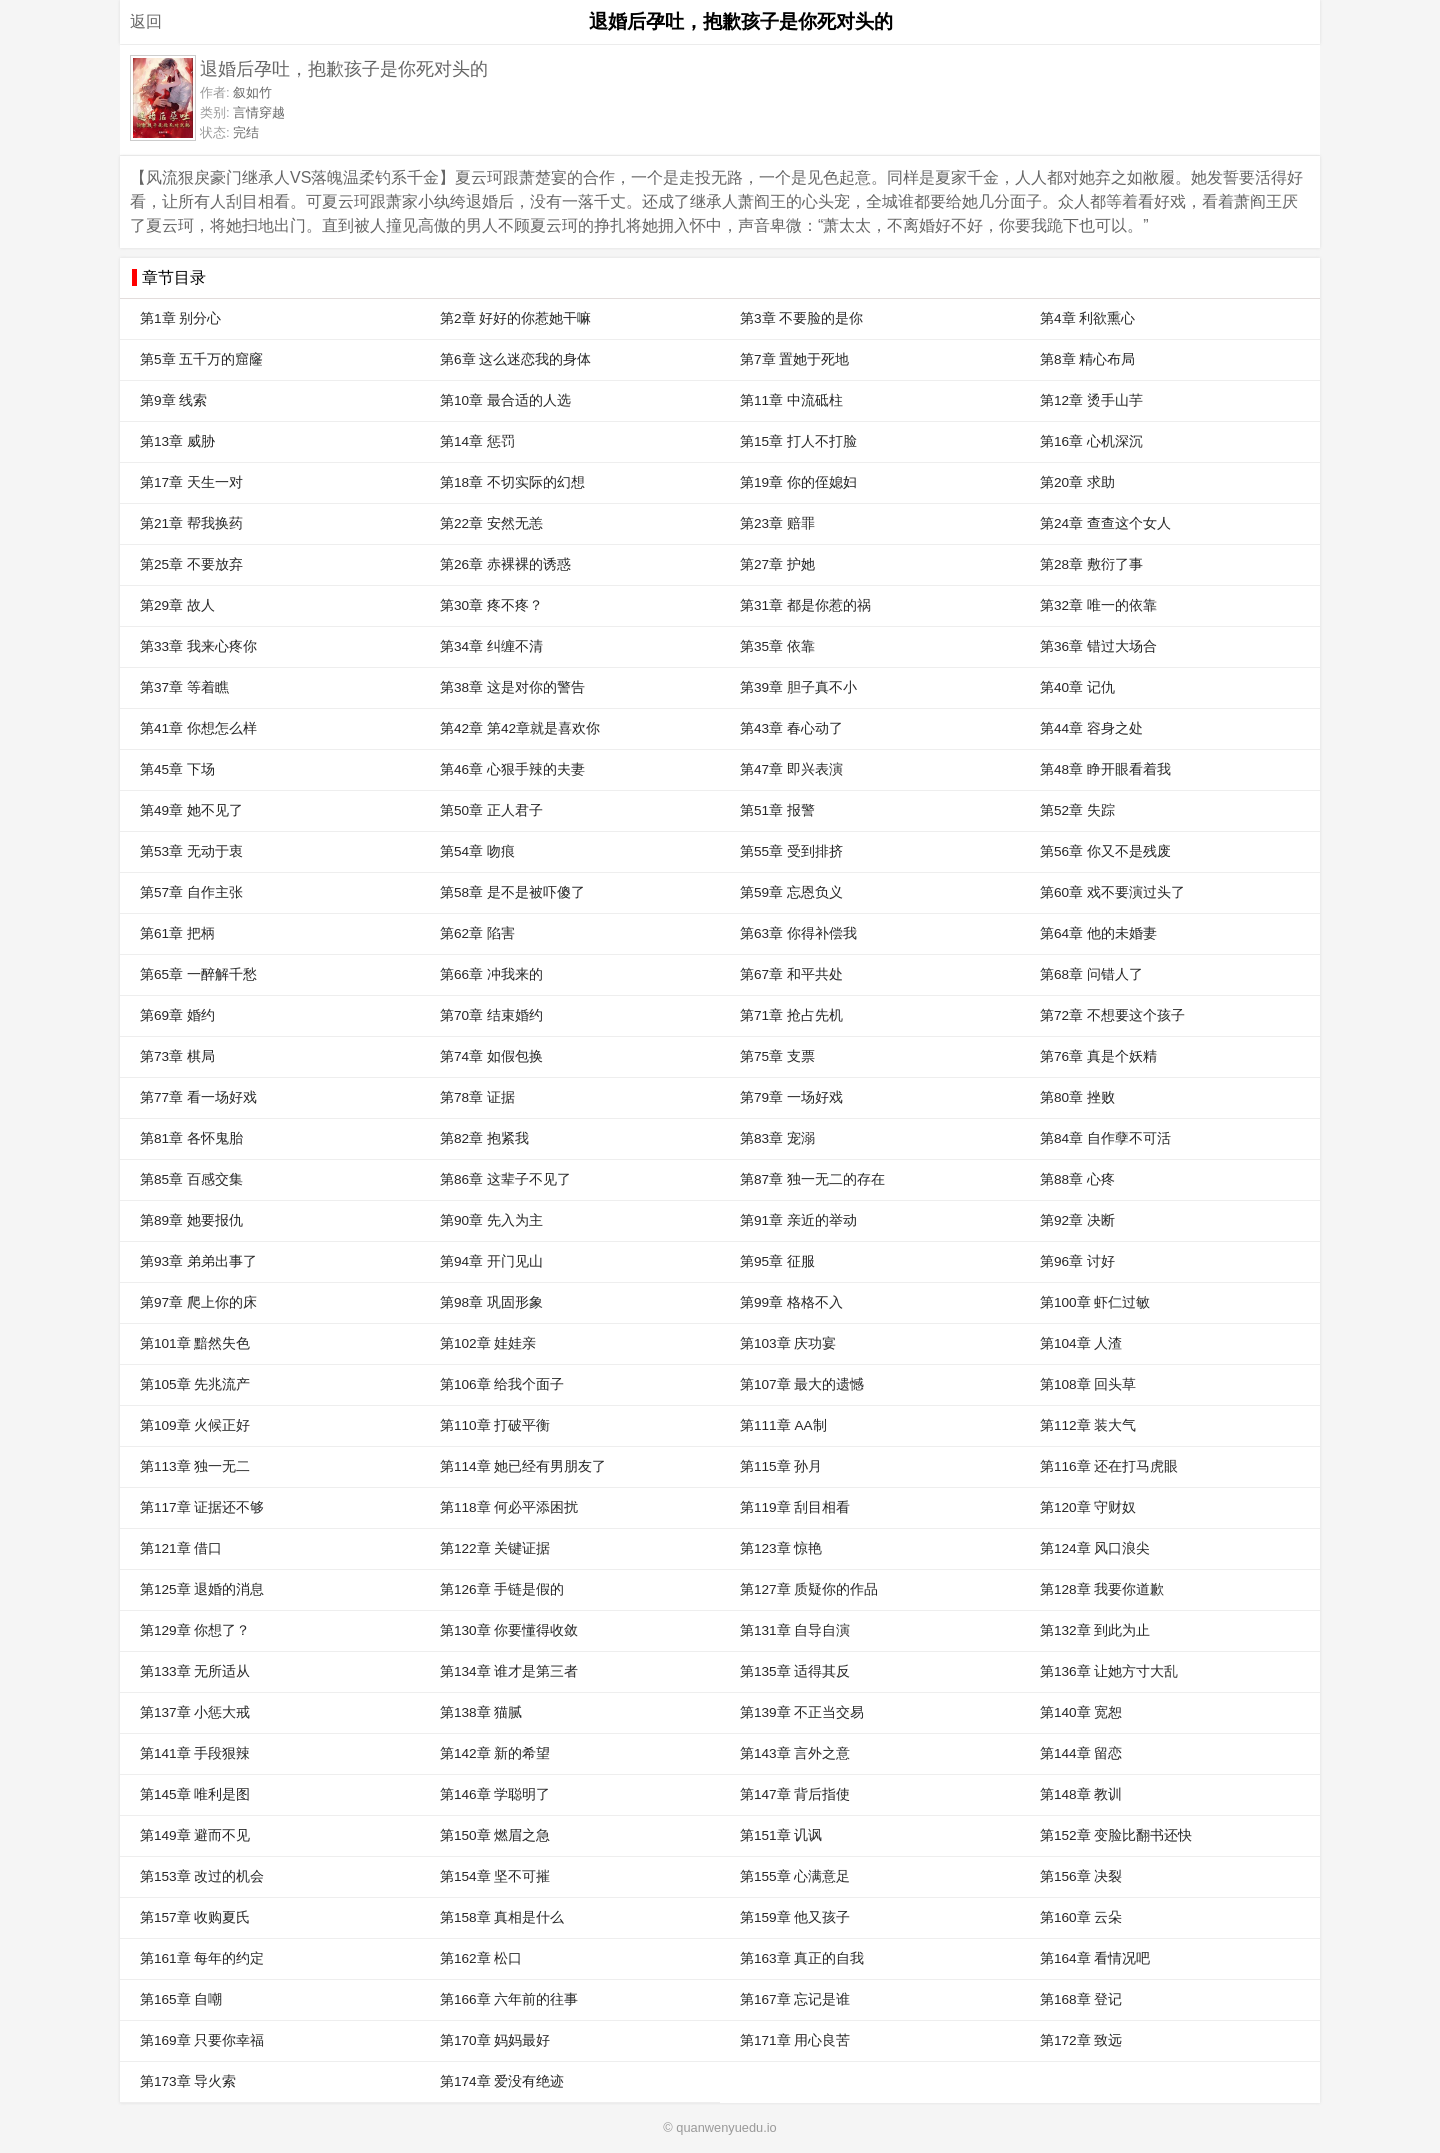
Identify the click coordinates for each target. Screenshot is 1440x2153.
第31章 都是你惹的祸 (805, 605)
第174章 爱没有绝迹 (502, 2081)
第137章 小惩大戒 (195, 1712)
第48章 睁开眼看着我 (1105, 769)
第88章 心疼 (1077, 1179)
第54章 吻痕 (477, 851)
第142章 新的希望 (495, 1753)
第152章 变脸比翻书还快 (1116, 1835)
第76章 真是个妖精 (1098, 1056)
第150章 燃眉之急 (495, 1835)
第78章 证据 (477, 1097)
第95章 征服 (777, 1261)
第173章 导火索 (188, 2081)
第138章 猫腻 (481, 1712)
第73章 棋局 (177, 1056)
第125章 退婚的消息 (202, 1589)
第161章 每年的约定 (202, 1958)
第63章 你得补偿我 (798, 933)
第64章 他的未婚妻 (1098, 933)
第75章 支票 (777, 1056)
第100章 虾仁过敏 (1095, 1302)
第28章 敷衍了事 (1091, 564)
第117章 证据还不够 (202, 1507)
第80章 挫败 (1077, 1097)
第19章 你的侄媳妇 (798, 482)
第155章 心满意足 (795, 1876)
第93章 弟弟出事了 (198, 1261)
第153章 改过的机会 (202, 1876)
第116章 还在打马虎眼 (1109, 1466)
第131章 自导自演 (795, 1630)
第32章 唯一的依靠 (1098, 605)
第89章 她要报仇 (191, 1220)
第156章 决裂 (1081, 1876)
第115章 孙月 (781, 1466)
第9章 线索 (173, 400)
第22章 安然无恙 (491, 523)
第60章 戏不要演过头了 (1112, 892)
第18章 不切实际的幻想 (512, 482)
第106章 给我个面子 (502, 1384)
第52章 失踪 (1077, 810)
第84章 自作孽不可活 (1105, 1138)
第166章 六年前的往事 (509, 1999)
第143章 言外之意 (795, 1753)
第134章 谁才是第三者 (509, 1671)
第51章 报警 (777, 810)
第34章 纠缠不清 (491, 646)
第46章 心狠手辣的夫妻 (512, 769)
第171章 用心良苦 (795, 2040)
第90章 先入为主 (491, 1220)
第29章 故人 (177, 605)
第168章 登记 (1081, 1999)
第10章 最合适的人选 (505, 400)
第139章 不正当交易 (802, 1712)
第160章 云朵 (1081, 1917)
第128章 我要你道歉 (1102, 1589)
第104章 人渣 (1081, 1343)
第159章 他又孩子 (795, 1917)
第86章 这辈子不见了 (505, 1179)
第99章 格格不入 (791, 1302)
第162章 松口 (481, 1958)
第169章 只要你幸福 (202, 2040)
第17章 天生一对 (191, 482)
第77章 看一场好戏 (198, 1097)
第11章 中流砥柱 (791, 400)
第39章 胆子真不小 (798, 687)
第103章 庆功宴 (788, 1343)
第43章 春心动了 (791, 728)
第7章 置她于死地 (794, 359)
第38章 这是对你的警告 (512, 687)
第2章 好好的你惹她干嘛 (515, 318)
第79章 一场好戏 (791, 1097)
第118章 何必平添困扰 (509, 1507)
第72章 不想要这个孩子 (1112, 1015)
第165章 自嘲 (181, 1999)
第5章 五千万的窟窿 (201, 359)
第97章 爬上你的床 (198, 1302)
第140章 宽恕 (1081, 1712)
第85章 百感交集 (191, 1179)
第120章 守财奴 (1088, 1507)
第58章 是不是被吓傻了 (512, 892)
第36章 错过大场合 (1098, 646)
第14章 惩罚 (477, 441)
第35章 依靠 (777, 646)
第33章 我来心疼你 (198, 646)
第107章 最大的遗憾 (802, 1384)
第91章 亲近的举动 (798, 1220)
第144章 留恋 (1081, 1753)
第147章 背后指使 (795, 1794)
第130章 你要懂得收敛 (509, 1630)
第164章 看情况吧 (1095, 1958)
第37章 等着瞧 (184, 687)
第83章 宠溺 (777, 1138)
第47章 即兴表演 (791, 769)
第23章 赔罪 (777, 523)
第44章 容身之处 (1091, 728)
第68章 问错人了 (1091, 974)
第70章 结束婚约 (491, 1015)
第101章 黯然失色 (195, 1343)
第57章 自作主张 (191, 892)
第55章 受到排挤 (791, 851)
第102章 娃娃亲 (488, 1343)
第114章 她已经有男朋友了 (523, 1466)
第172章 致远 (1081, 2040)
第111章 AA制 (783, 1425)
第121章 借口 (181, 1548)
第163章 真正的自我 (802, 1958)
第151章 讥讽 (781, 1835)
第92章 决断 (1077, 1220)
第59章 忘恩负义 (791, 892)
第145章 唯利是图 (195, 1794)
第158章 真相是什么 (502, 1917)
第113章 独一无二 (195, 1466)
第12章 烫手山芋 (1091, 400)
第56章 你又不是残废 (1105, 851)
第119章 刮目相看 (795, 1507)
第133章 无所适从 (195, 1671)
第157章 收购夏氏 (195, 1917)
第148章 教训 (1081, 1794)
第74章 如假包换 (491, 1056)
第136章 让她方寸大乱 (1109, 1671)
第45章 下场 (177, 769)
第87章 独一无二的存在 (812, 1179)
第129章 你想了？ (195, 1630)
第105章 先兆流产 (195, 1384)
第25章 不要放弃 (191, 564)
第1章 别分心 (180, 318)
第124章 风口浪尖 (1095, 1548)
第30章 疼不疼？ (491, 605)
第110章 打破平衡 (495, 1425)
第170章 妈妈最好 (495, 2040)
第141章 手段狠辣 (195, 1753)
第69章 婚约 (177, 1015)
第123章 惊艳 (781, 1548)
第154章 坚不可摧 (495, 1876)
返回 (146, 21)
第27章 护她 (777, 564)
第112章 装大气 (1088, 1425)
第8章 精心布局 (1087, 359)
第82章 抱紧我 (484, 1138)
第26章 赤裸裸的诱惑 (505, 564)
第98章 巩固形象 (491, 1302)
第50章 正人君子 (491, 810)
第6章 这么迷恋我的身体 (515, 359)
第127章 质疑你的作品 (809, 1589)
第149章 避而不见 (195, 1835)
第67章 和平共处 (791, 974)
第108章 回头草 (1088, 1384)
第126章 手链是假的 (502, 1589)
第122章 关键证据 (495, 1548)
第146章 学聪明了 (495, 1794)
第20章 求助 (1077, 482)
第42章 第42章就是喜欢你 (520, 728)
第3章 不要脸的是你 (801, 318)
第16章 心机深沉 (1091, 441)
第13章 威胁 (177, 441)
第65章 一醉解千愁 (198, 974)
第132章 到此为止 (1095, 1630)
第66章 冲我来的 (491, 974)
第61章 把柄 (177, 933)
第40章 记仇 (1077, 687)
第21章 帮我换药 (191, 523)
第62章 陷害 (477, 933)
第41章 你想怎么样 (198, 728)
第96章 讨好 (1077, 1261)
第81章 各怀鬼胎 (191, 1138)
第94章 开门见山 (491, 1261)
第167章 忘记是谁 (795, 1999)
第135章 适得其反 (795, 1671)
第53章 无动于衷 (191, 851)
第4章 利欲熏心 (1087, 318)
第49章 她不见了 (191, 810)
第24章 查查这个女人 (1105, 523)
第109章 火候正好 (195, 1425)
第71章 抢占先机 (791, 1015)
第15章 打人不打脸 (798, 441)
